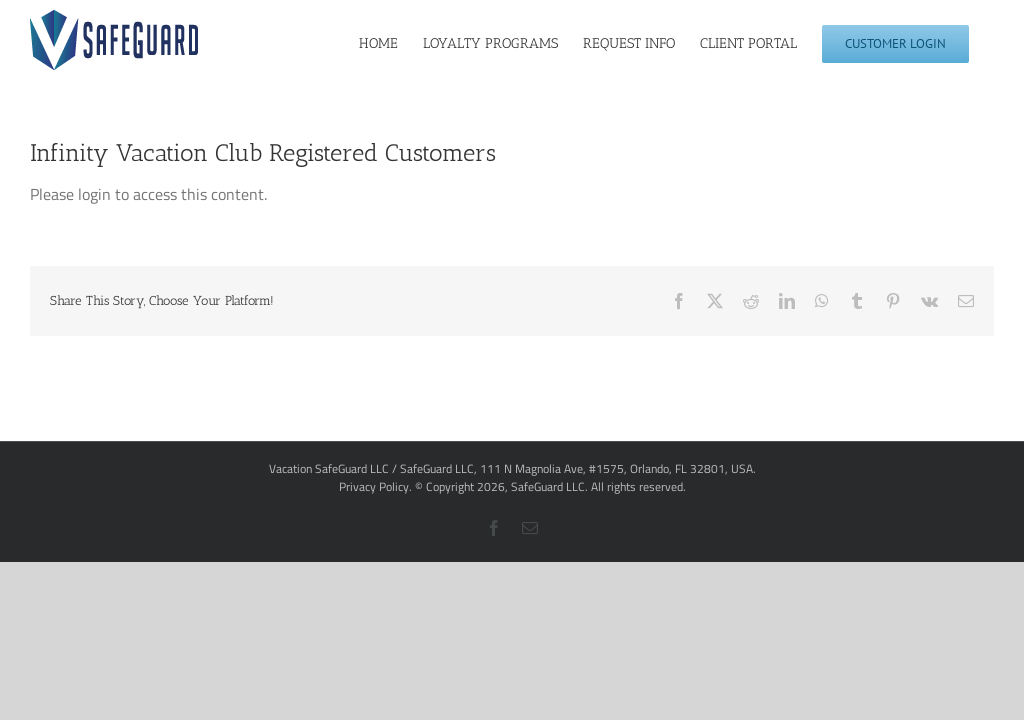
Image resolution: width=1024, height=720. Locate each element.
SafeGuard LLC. (549, 486)
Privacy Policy (374, 486)
